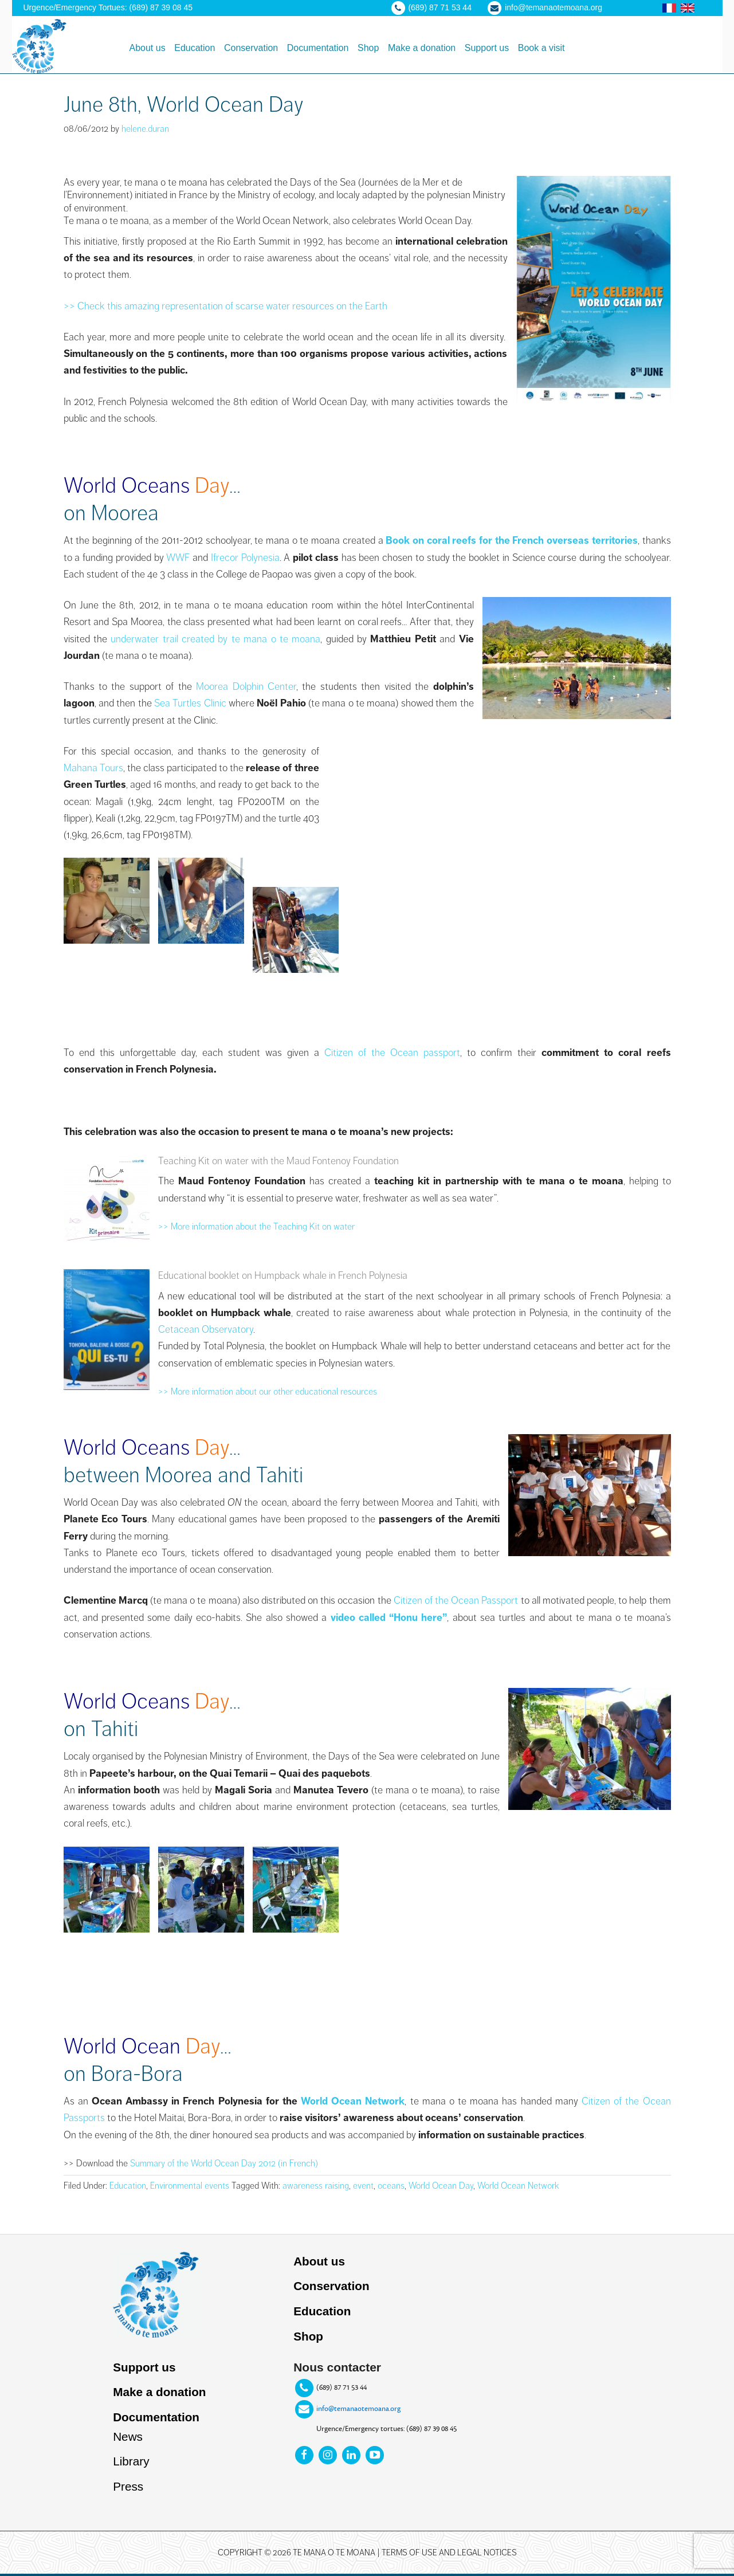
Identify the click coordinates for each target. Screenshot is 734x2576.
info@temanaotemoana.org (358, 2409)
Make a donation (160, 2393)
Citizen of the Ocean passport (392, 1052)
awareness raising (315, 2186)
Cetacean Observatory (205, 1329)
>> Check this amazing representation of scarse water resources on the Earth (225, 306)
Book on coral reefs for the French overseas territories (512, 540)
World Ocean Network (353, 2101)
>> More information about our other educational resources (267, 1391)
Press (128, 2488)
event (363, 2186)
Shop (308, 2336)
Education (127, 2186)
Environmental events (189, 2186)
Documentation (157, 2418)
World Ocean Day (441, 2186)
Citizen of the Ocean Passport (456, 1600)
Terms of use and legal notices (449, 2555)
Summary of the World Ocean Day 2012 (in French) (224, 2163)
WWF (178, 557)
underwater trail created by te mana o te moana (215, 639)
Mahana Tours (93, 767)
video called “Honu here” (389, 1617)
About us (319, 2261)
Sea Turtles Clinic (191, 703)
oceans (391, 2186)
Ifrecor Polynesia (245, 557)
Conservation (331, 2286)
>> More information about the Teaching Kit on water (256, 1226)
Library (131, 2463)
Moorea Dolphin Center (246, 686)
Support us (144, 2367)
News (128, 2438)
